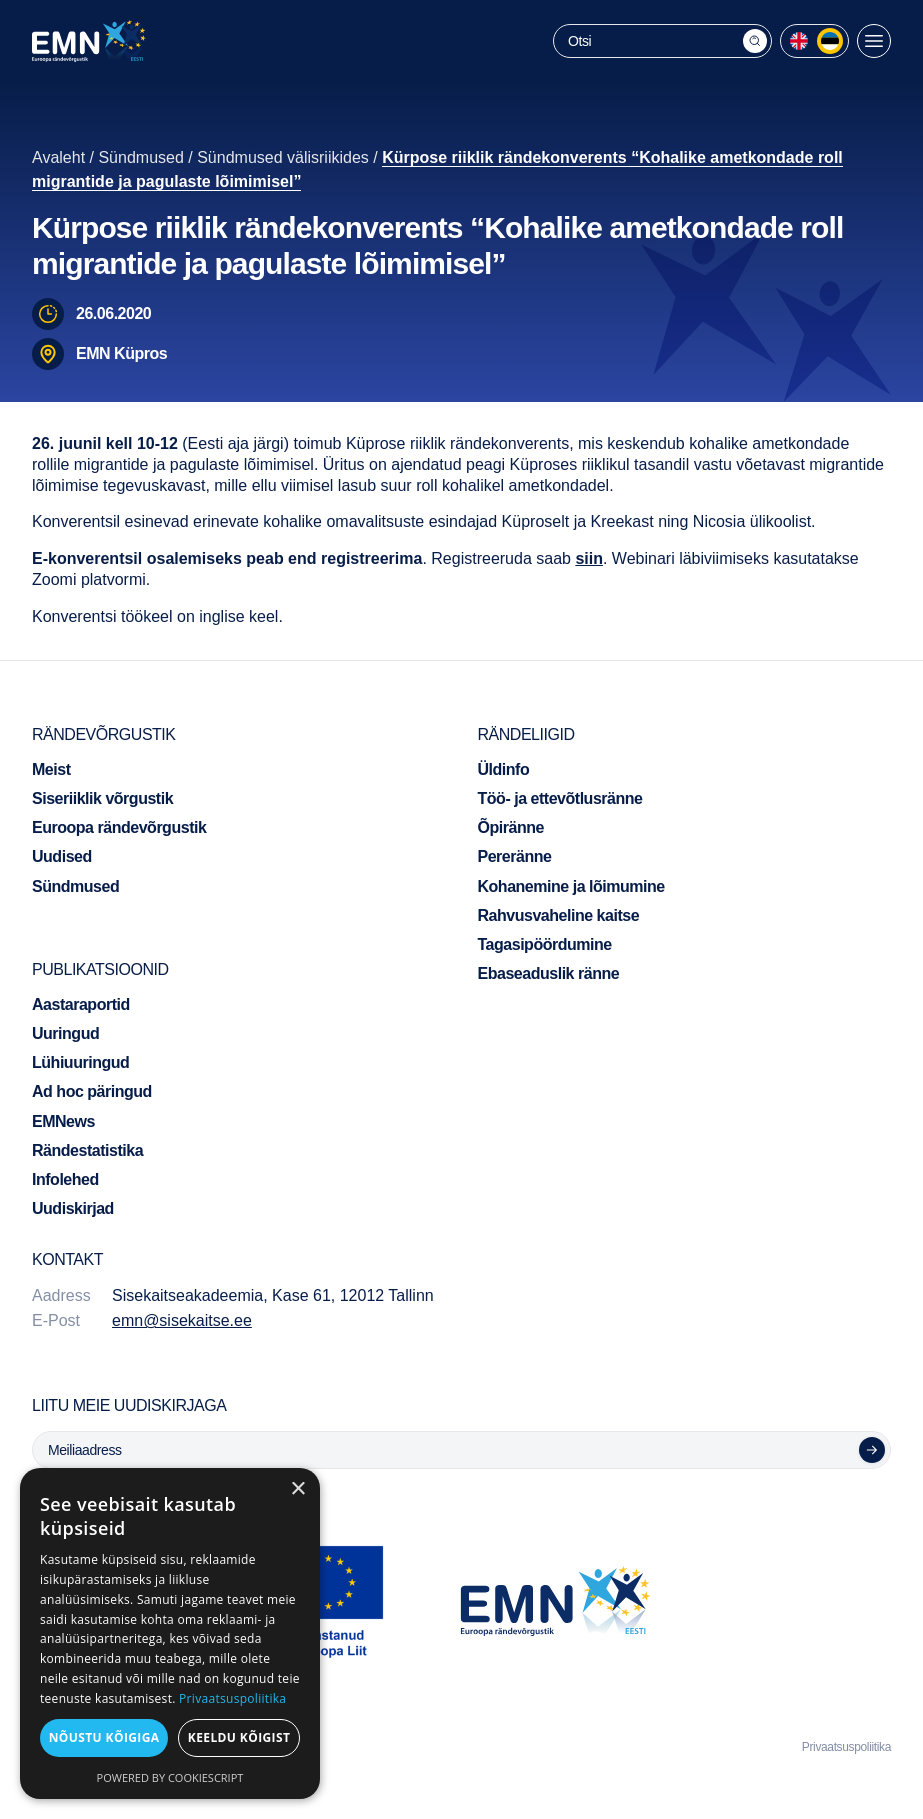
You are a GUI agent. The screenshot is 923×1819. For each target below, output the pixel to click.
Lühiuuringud (80, 1062)
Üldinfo (504, 769)
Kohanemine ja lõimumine (571, 886)
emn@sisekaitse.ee (182, 1320)
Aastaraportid (81, 1004)
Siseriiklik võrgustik (102, 798)
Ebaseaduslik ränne (549, 973)
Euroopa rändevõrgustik (119, 827)
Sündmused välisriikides (283, 157)
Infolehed (65, 1179)
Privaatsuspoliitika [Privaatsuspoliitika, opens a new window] (232, 1698)
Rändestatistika (87, 1150)
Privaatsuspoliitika (846, 1747)
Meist (51, 769)
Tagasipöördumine (545, 944)
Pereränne (515, 856)
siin (589, 558)
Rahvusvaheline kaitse (559, 915)
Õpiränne (511, 827)
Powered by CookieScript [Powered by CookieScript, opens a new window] (170, 1777)
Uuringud (65, 1033)
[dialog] (170, 1633)
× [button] (297, 1489)
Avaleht (58, 157)
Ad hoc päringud (92, 1091)
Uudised (62, 856)
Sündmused (140, 157)
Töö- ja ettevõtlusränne (560, 798)
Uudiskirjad (73, 1208)
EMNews (63, 1121)
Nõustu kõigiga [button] (104, 1737)
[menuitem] (799, 41)
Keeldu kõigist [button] (239, 1737)
